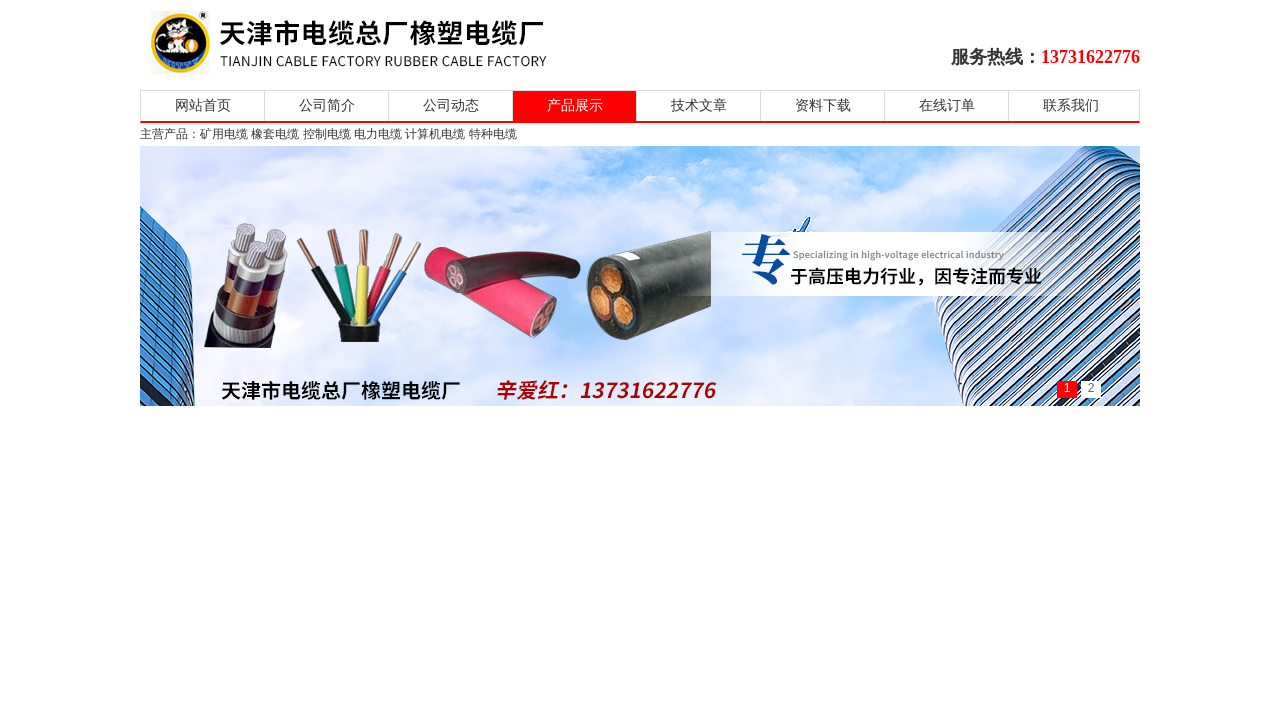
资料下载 (823, 105)
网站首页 (203, 105)
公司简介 (327, 105)
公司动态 (451, 105)
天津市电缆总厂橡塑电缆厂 (372, 42)
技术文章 (699, 105)
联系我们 (1071, 105)
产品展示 (575, 105)
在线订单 (947, 105)
